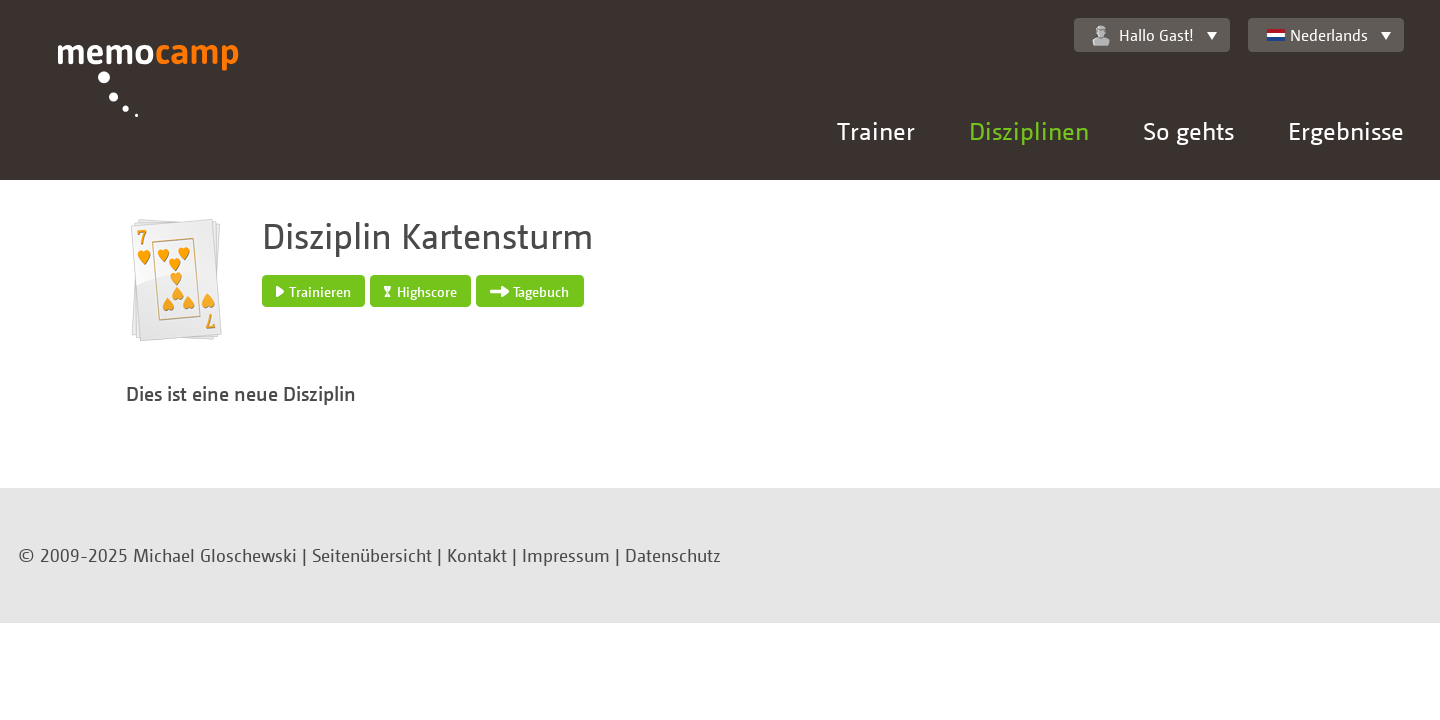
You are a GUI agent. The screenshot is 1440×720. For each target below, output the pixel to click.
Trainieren (313, 291)
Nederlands (1317, 35)
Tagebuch (529, 291)
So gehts (1188, 130)
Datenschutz (673, 555)
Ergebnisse (1346, 130)
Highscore (420, 291)
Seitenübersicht (372, 555)
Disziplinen (1029, 130)
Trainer (876, 130)
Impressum (566, 555)
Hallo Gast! (1143, 35)
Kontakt (477, 555)
